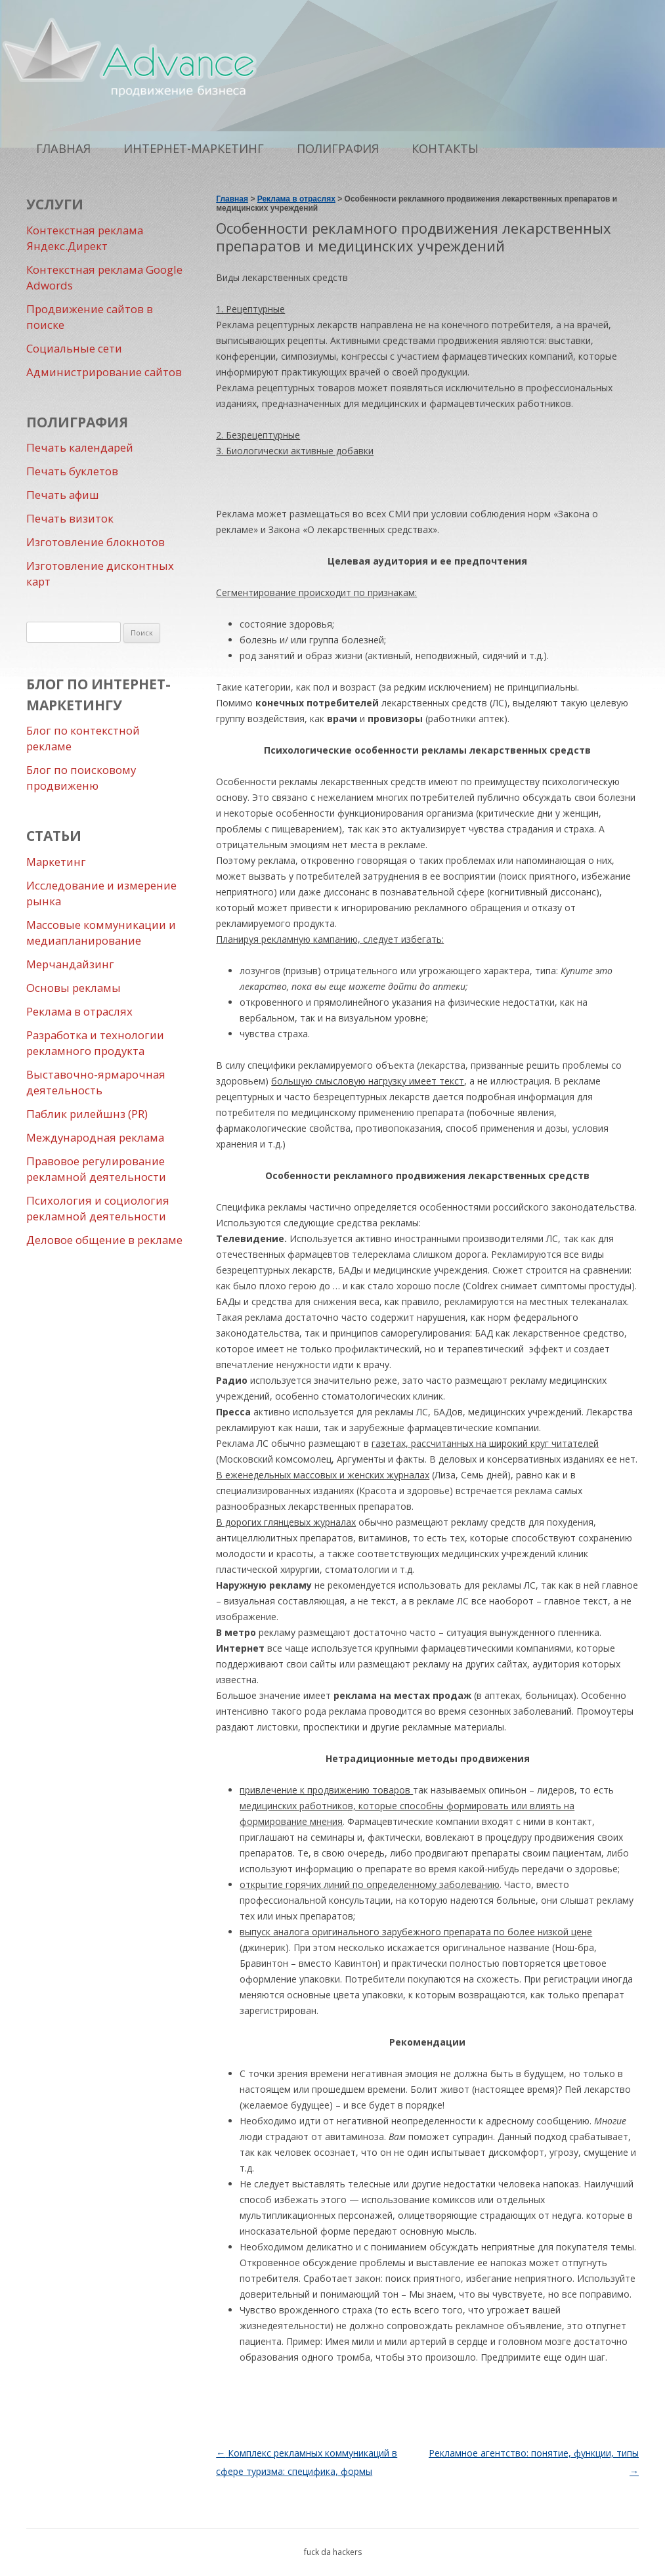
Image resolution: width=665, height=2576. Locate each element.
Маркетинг (56, 861)
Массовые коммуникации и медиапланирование (101, 932)
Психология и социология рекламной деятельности (97, 1208)
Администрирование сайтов (104, 371)
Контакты (445, 148)
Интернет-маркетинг (193, 148)
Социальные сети (74, 348)
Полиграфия (338, 148)
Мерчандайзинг (70, 964)
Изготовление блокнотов (95, 541)
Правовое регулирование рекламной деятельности (96, 1168)
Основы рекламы (73, 987)
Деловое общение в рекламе (104, 1239)
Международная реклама (95, 1137)
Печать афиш (62, 494)
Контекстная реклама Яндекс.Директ (84, 238)
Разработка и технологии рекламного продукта (95, 1042)
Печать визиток (70, 518)
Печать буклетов (72, 471)
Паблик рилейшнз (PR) (87, 1113)
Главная (63, 148)
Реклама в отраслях (79, 1011)
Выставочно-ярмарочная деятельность (95, 1082)
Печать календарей (79, 447)
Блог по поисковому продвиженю (81, 777)
